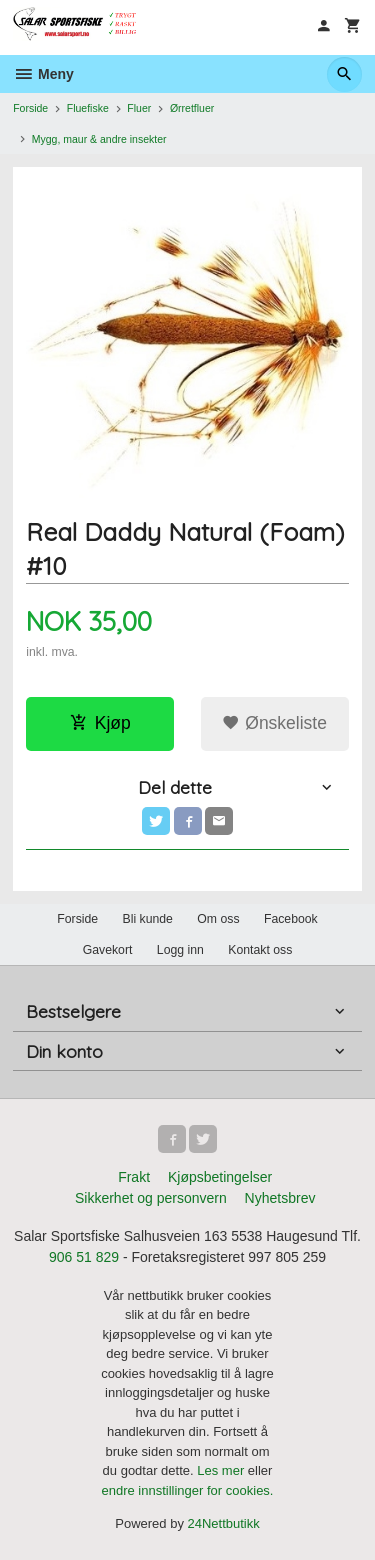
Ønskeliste (274, 723)
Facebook (291, 919)
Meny (43, 74)
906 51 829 (84, 1257)
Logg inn (180, 950)
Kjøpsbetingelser (220, 1177)
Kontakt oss (260, 950)
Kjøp (100, 723)
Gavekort (108, 950)
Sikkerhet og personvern (151, 1198)
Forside (30, 108)
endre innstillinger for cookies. (188, 1490)
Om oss (218, 919)
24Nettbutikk (224, 1523)
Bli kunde (148, 919)
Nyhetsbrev (280, 1198)
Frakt (134, 1177)
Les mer (222, 1470)
